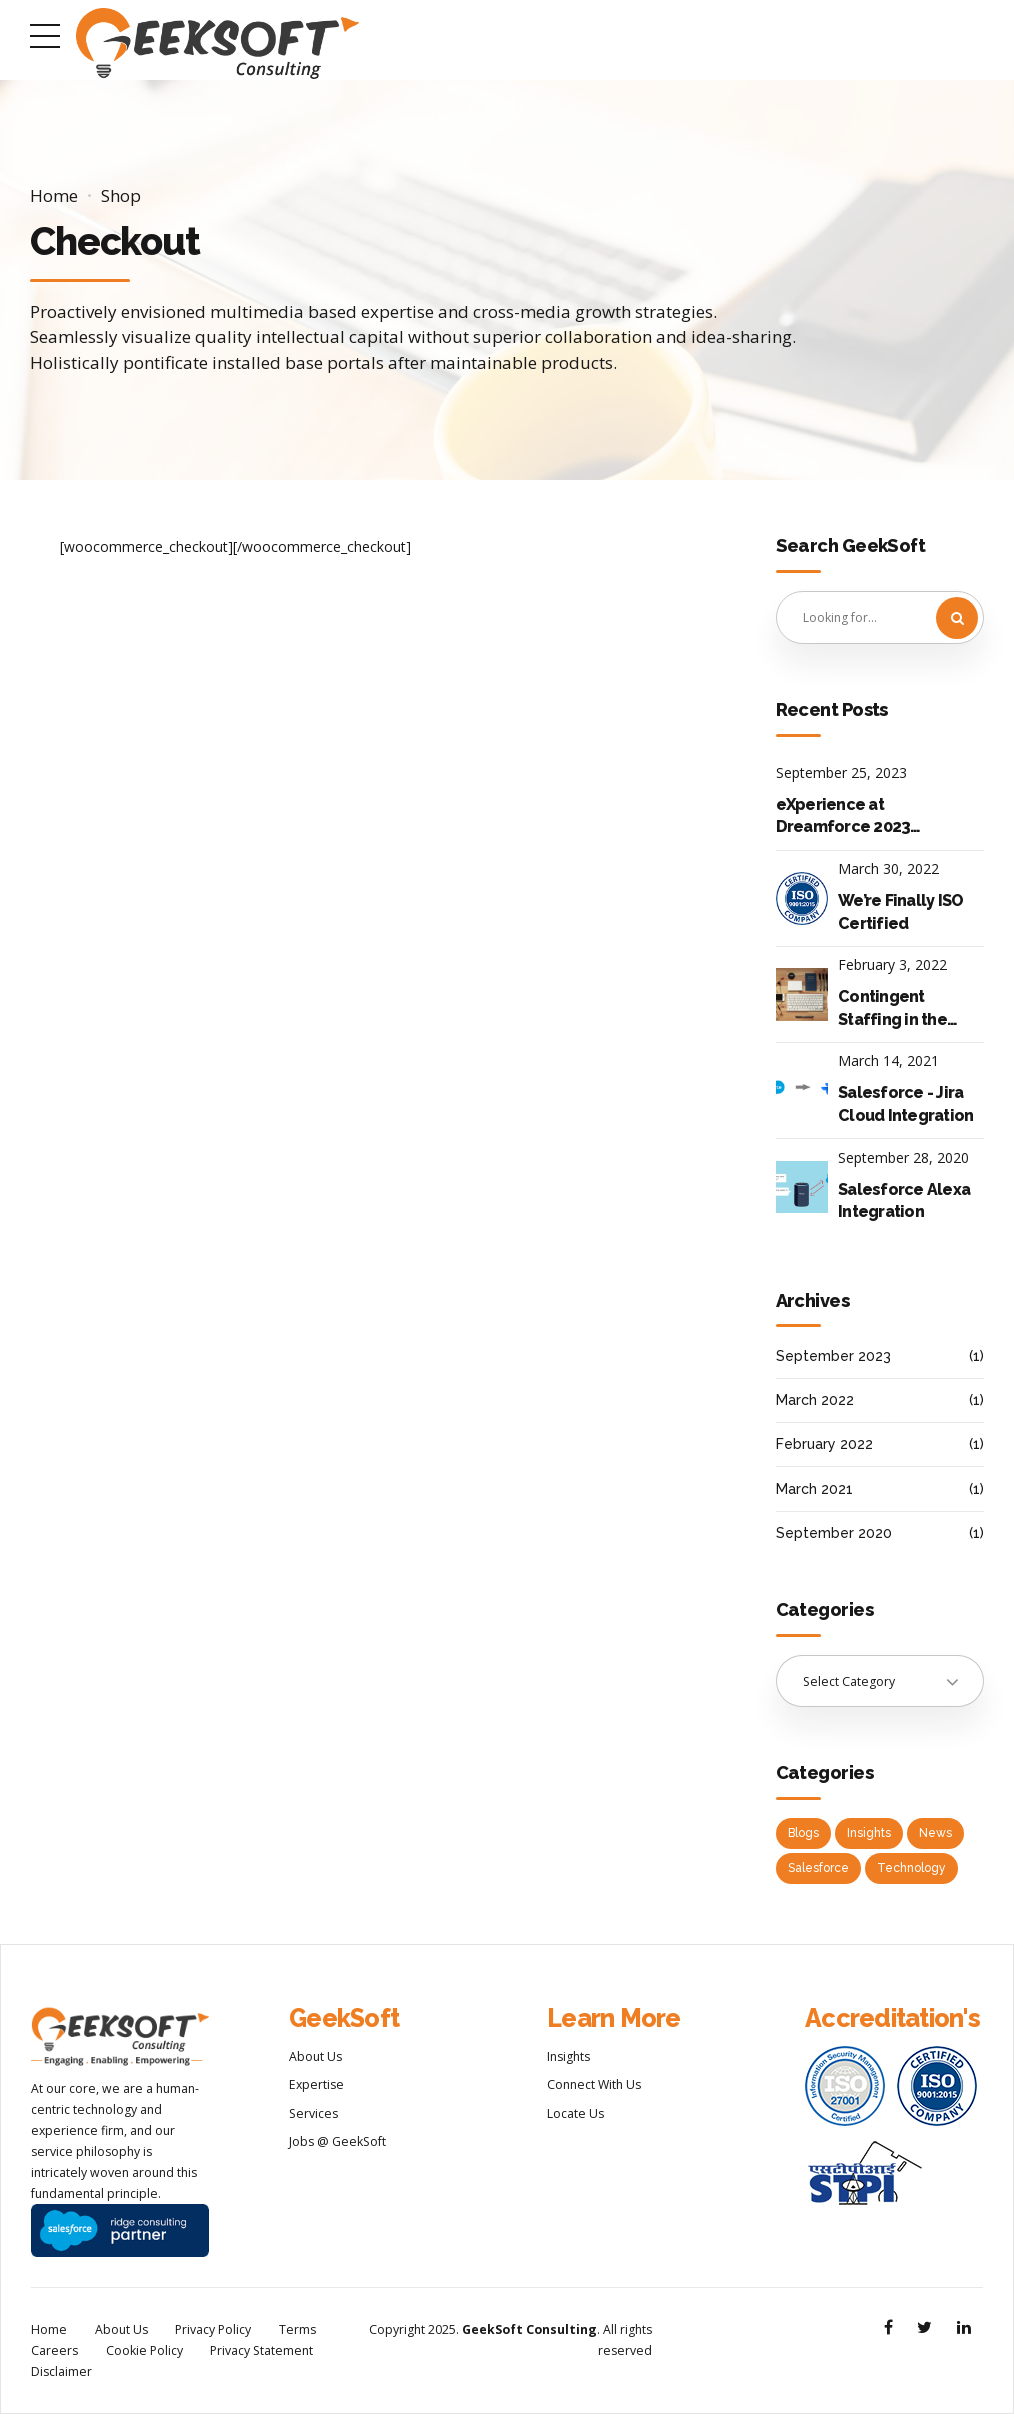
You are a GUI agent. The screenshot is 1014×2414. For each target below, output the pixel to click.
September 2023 (833, 1356)
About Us (315, 2056)
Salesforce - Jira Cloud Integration (905, 1103)
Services (313, 2113)
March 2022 (815, 1400)
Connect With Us (594, 2084)
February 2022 (824, 1444)
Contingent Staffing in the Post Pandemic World (894, 1009)
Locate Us (575, 2113)
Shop (121, 195)
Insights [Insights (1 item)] (869, 1833)
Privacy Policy (213, 2329)
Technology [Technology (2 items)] (911, 1868)
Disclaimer (61, 2371)
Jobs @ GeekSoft (337, 2141)
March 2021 (814, 1489)
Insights (568, 2056)
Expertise (316, 2084)
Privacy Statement (261, 2350)
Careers (54, 2350)
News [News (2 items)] (935, 1833)
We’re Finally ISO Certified (900, 911)
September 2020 (834, 1533)
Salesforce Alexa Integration (904, 1200)
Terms (297, 2329)
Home (54, 195)
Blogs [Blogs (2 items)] (803, 1833)
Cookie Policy (144, 2350)
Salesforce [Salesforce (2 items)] (818, 1868)
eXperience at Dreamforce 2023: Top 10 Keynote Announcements (845, 817)
